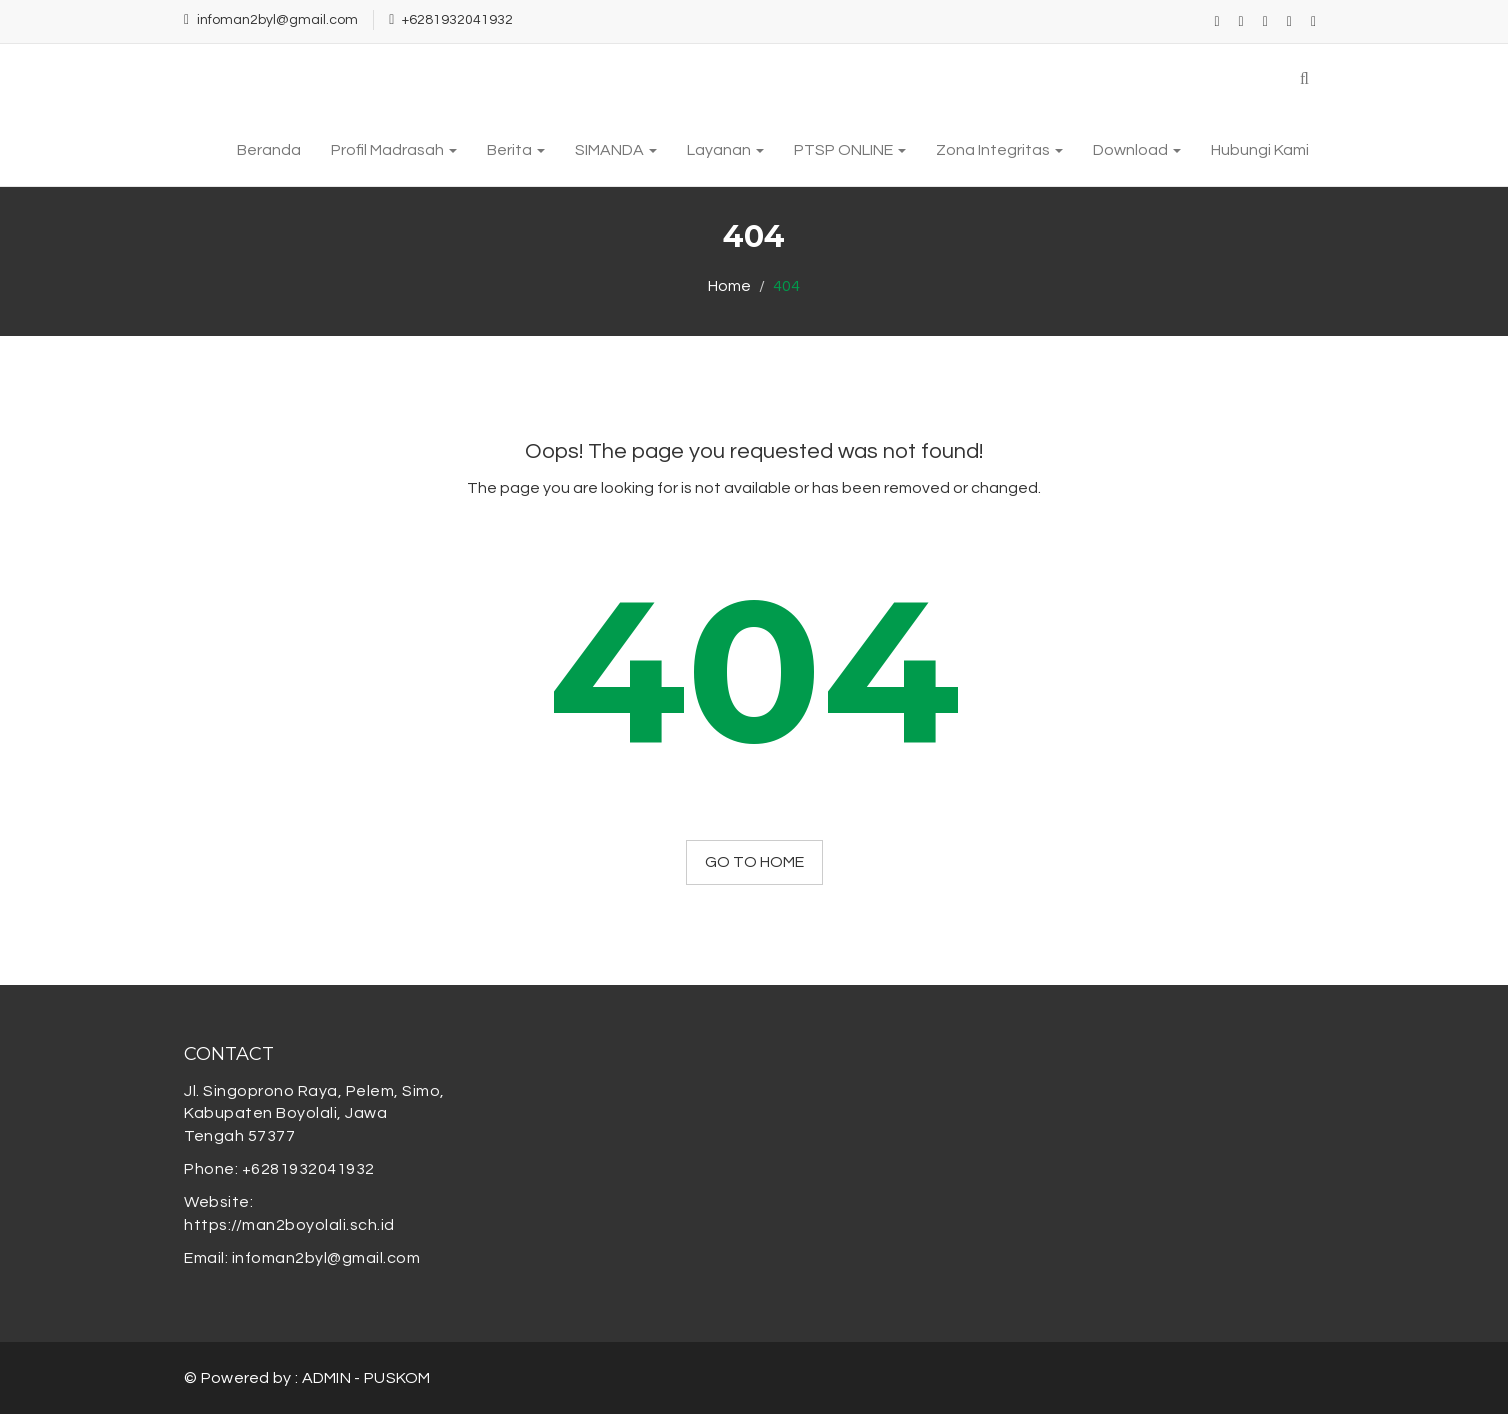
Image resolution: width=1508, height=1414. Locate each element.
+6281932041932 (457, 20)
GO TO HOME (754, 862)
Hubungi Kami (1260, 150)
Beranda (269, 150)
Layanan (725, 150)
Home (729, 286)
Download (1137, 150)
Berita (516, 150)
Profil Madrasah (394, 150)
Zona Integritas (999, 150)
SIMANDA (616, 150)
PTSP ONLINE (850, 150)
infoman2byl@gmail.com (277, 20)
